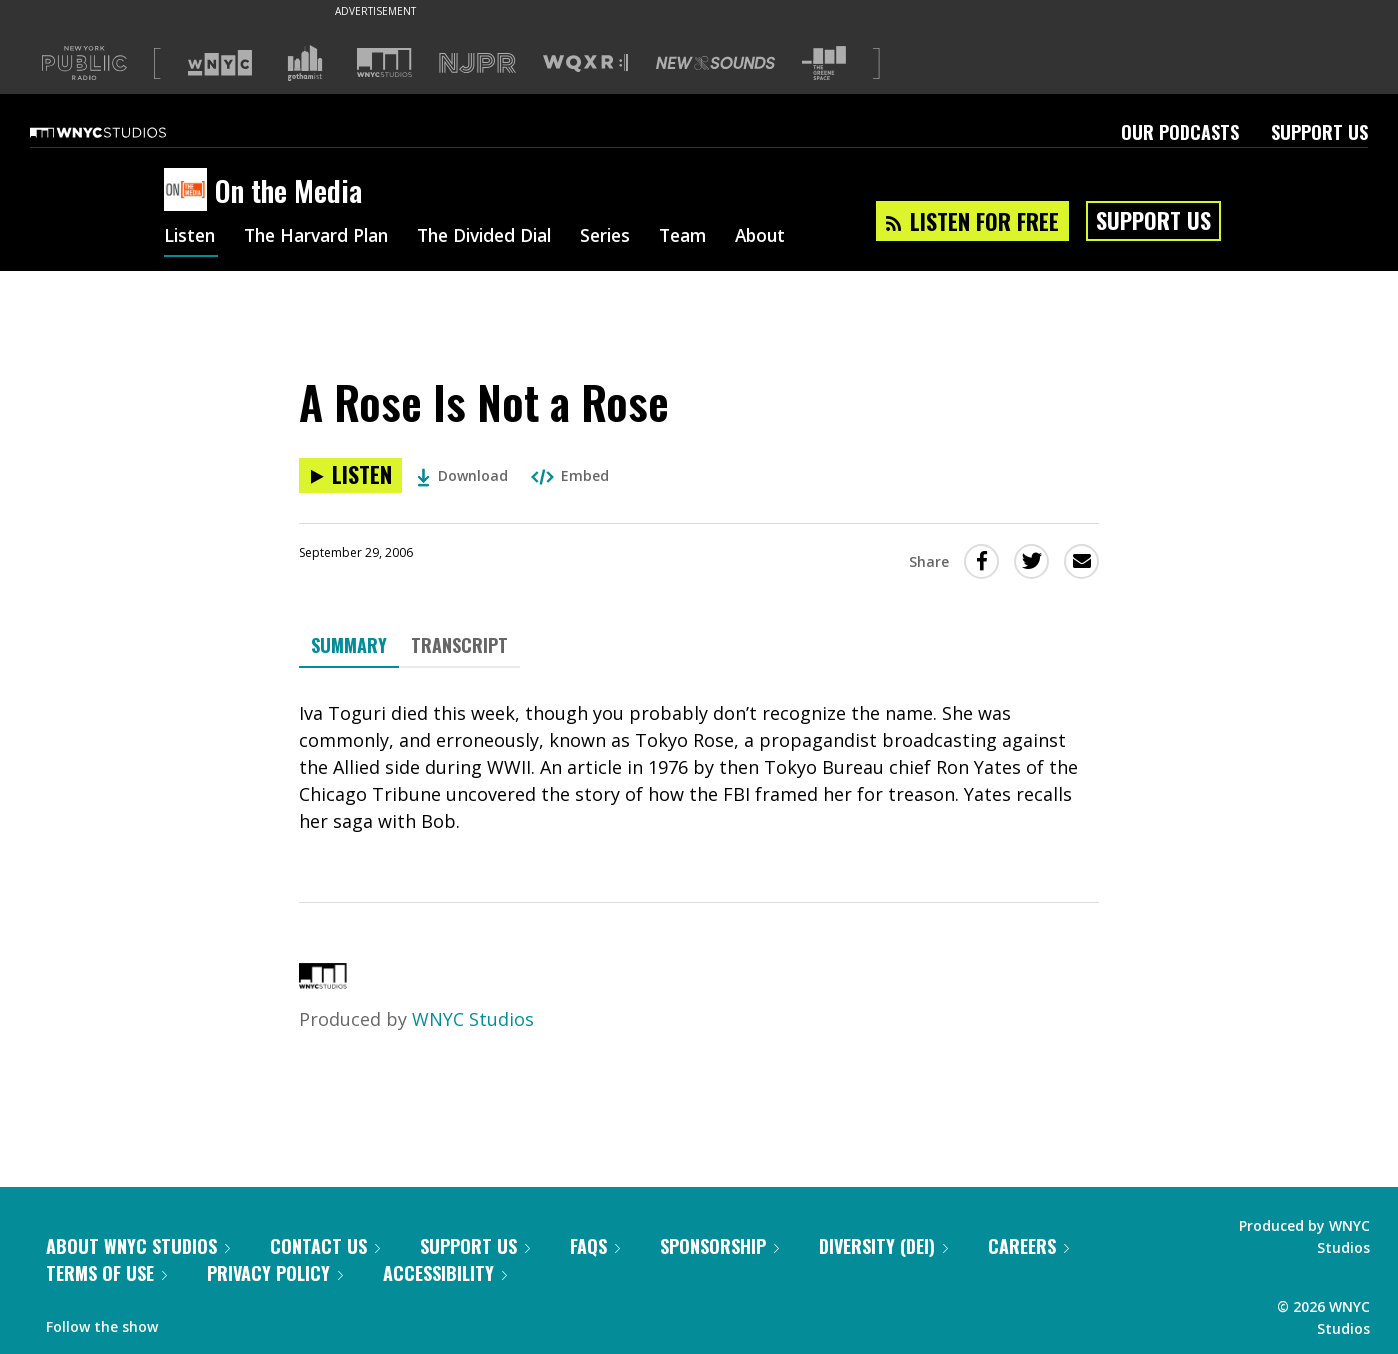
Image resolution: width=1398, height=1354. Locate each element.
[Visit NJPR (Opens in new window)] (477, 63)
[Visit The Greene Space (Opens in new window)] (824, 63)
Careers (1028, 1246)
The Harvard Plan (323, 238)
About (790, 238)
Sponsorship (719, 1246)
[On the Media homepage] (189, 191)
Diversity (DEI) (883, 1246)
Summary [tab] (349, 645)
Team (709, 238)
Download (462, 475)
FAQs (595, 1246)
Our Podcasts (1180, 132)
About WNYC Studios (138, 1246)
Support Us (1319, 132)
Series (628, 238)
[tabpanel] (699, 767)
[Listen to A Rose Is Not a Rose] (350, 475)
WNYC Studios (473, 1019)
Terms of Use (106, 1273)
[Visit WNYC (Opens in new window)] (220, 63)
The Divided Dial (501, 238)
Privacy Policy (275, 1273)
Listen (191, 238)
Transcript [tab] (459, 645)
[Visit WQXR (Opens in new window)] (585, 63)
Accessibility (445, 1273)
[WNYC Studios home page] (123, 132)
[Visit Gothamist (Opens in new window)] (305, 63)
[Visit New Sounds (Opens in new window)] (715, 63)
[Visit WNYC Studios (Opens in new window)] (384, 62)
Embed (570, 475)
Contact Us (325, 1246)
